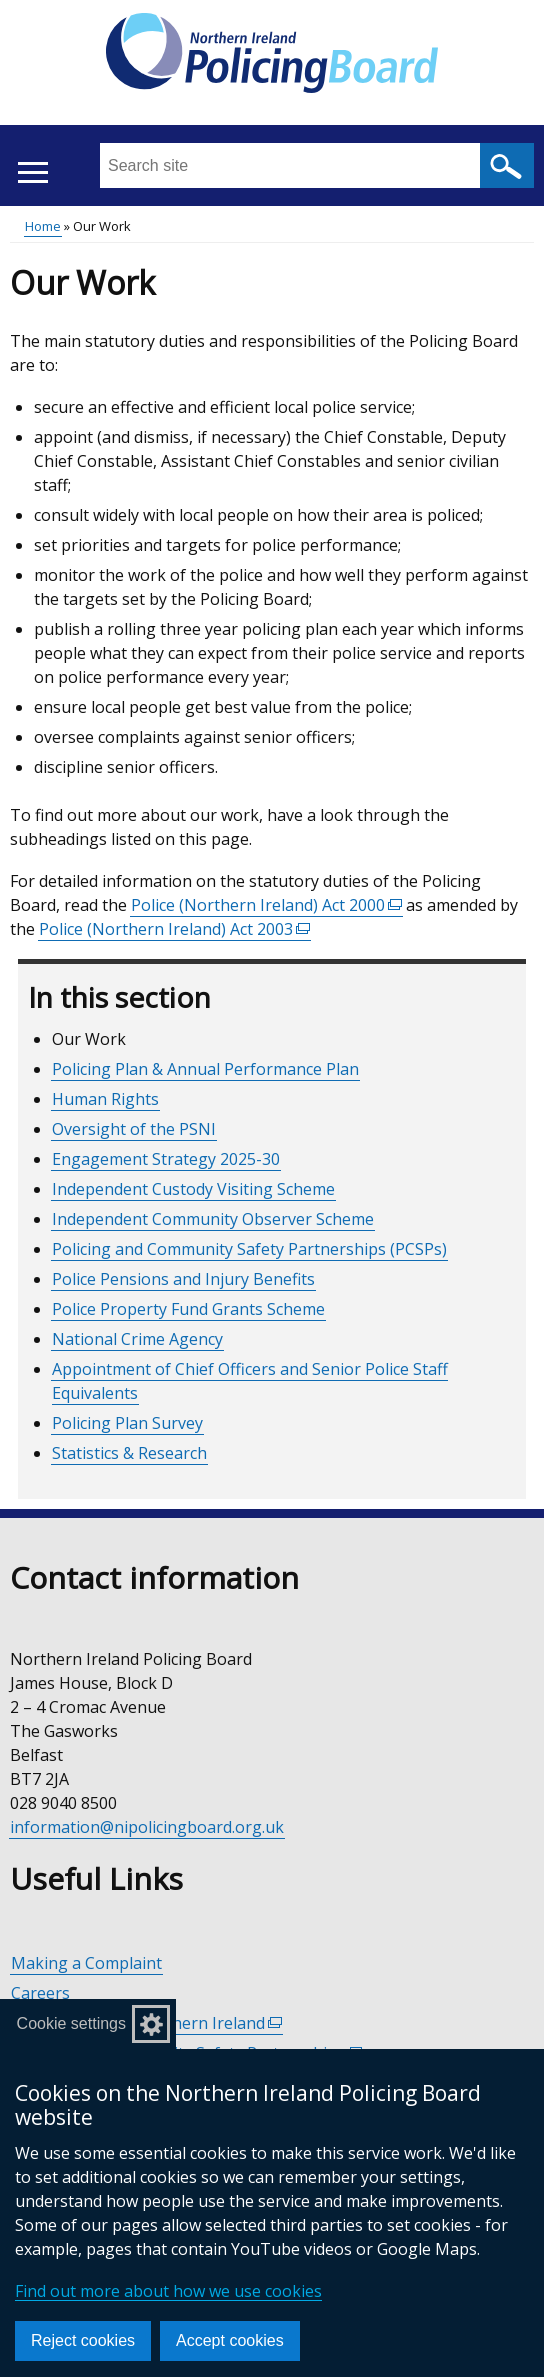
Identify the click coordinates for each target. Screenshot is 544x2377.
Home (43, 226)
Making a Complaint (86, 1963)
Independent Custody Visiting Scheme (193, 1189)
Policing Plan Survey (127, 1423)
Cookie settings (71, 2023)
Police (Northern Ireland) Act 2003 (175, 929)
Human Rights (105, 1099)
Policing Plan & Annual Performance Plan (205, 1069)
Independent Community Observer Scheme (213, 1219)
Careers (40, 1993)
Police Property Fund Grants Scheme (188, 1309)
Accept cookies (230, 2340)
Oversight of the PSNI (134, 1129)
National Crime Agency (137, 1339)
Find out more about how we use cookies (168, 2291)
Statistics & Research (129, 1453)
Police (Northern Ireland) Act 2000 (267, 905)
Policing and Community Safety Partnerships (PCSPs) (249, 1249)
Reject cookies (83, 2340)
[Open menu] (32, 172)
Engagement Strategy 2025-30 (166, 1159)
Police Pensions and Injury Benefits (183, 1279)
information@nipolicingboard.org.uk (147, 1827)
